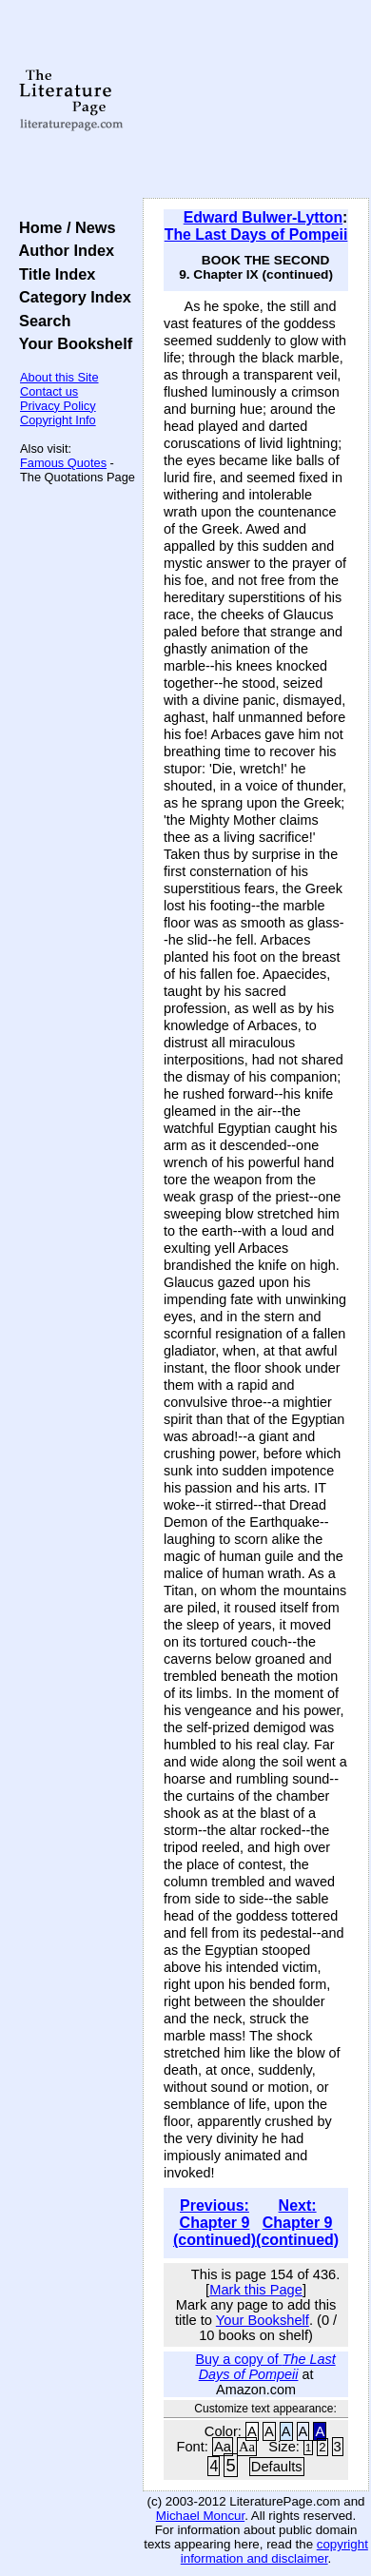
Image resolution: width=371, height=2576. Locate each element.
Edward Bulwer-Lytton (263, 217)
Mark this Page (256, 2289)
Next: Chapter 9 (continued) (297, 2222)
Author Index (62, 250)
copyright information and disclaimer (274, 2551)
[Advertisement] (256, 100)
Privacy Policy (58, 406)
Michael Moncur (200, 2515)
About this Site (59, 377)
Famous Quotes (63, 463)
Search (40, 320)
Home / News (63, 227)
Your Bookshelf (71, 343)
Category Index (70, 296)
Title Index (52, 274)
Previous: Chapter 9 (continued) (214, 2222)
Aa (222, 2446)
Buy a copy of (265, 2367)
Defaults (277, 2466)
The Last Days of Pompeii (256, 234)
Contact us (49, 391)
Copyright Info (58, 420)
